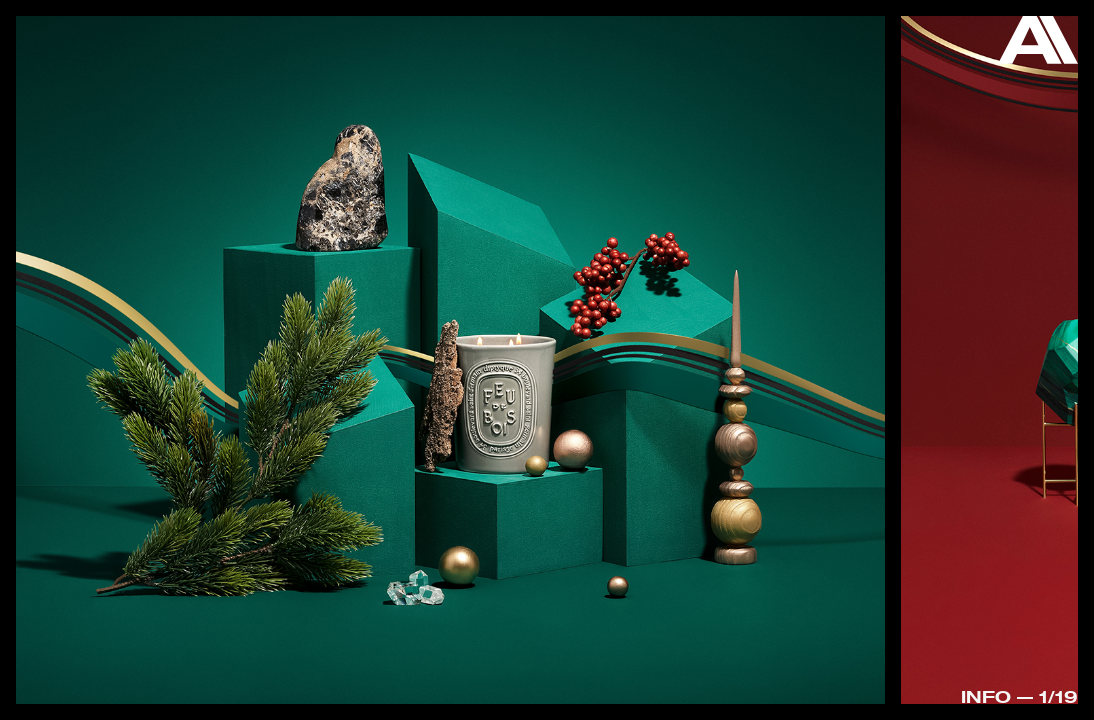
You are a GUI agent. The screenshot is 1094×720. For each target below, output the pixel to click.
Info (986, 696)
